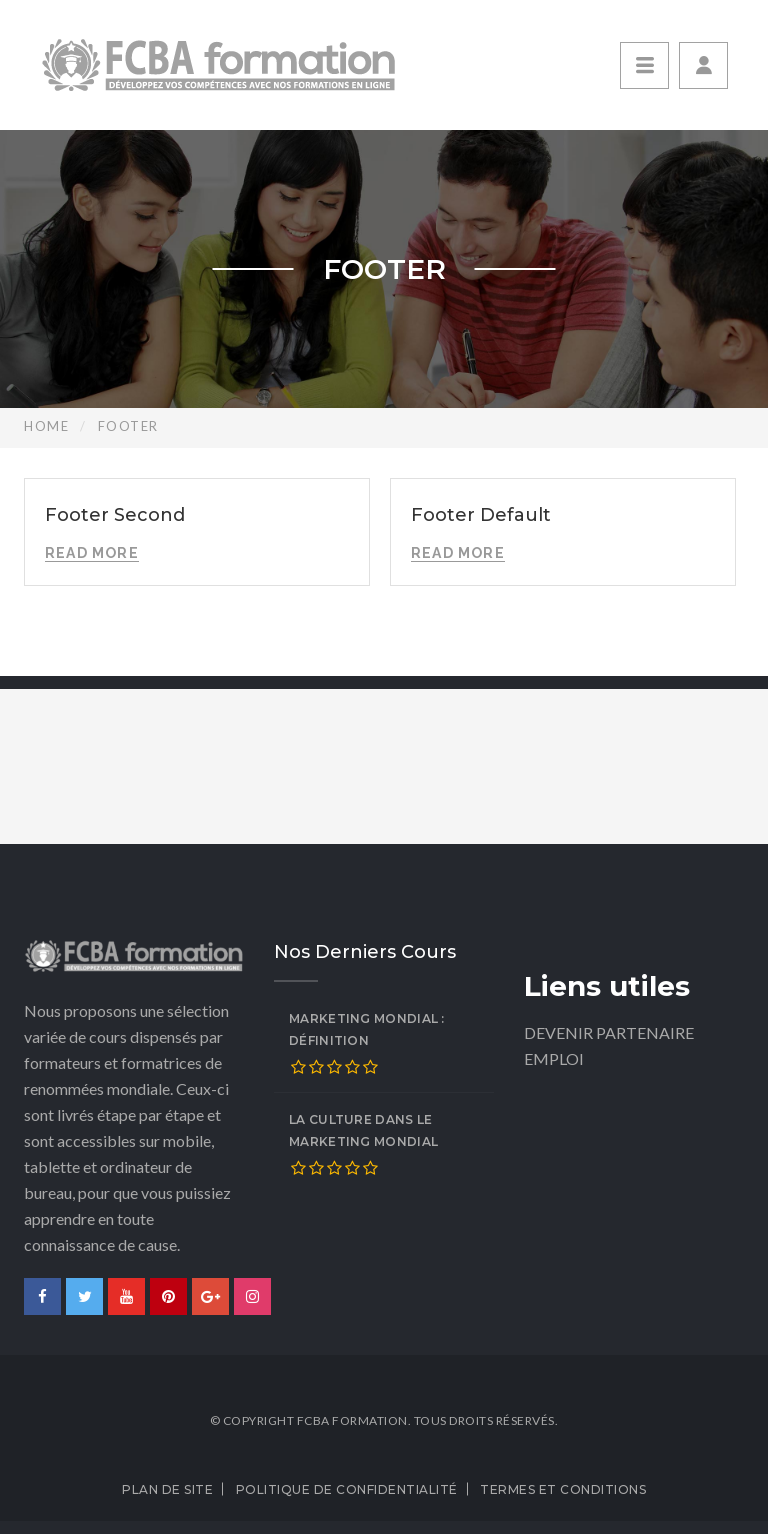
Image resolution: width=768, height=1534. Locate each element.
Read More (92, 553)
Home (46, 426)
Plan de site (167, 1489)
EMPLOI (554, 1058)
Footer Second (115, 515)
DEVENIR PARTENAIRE (609, 1032)
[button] (703, 65)
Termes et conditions (563, 1489)
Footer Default (481, 515)
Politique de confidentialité (347, 1489)
